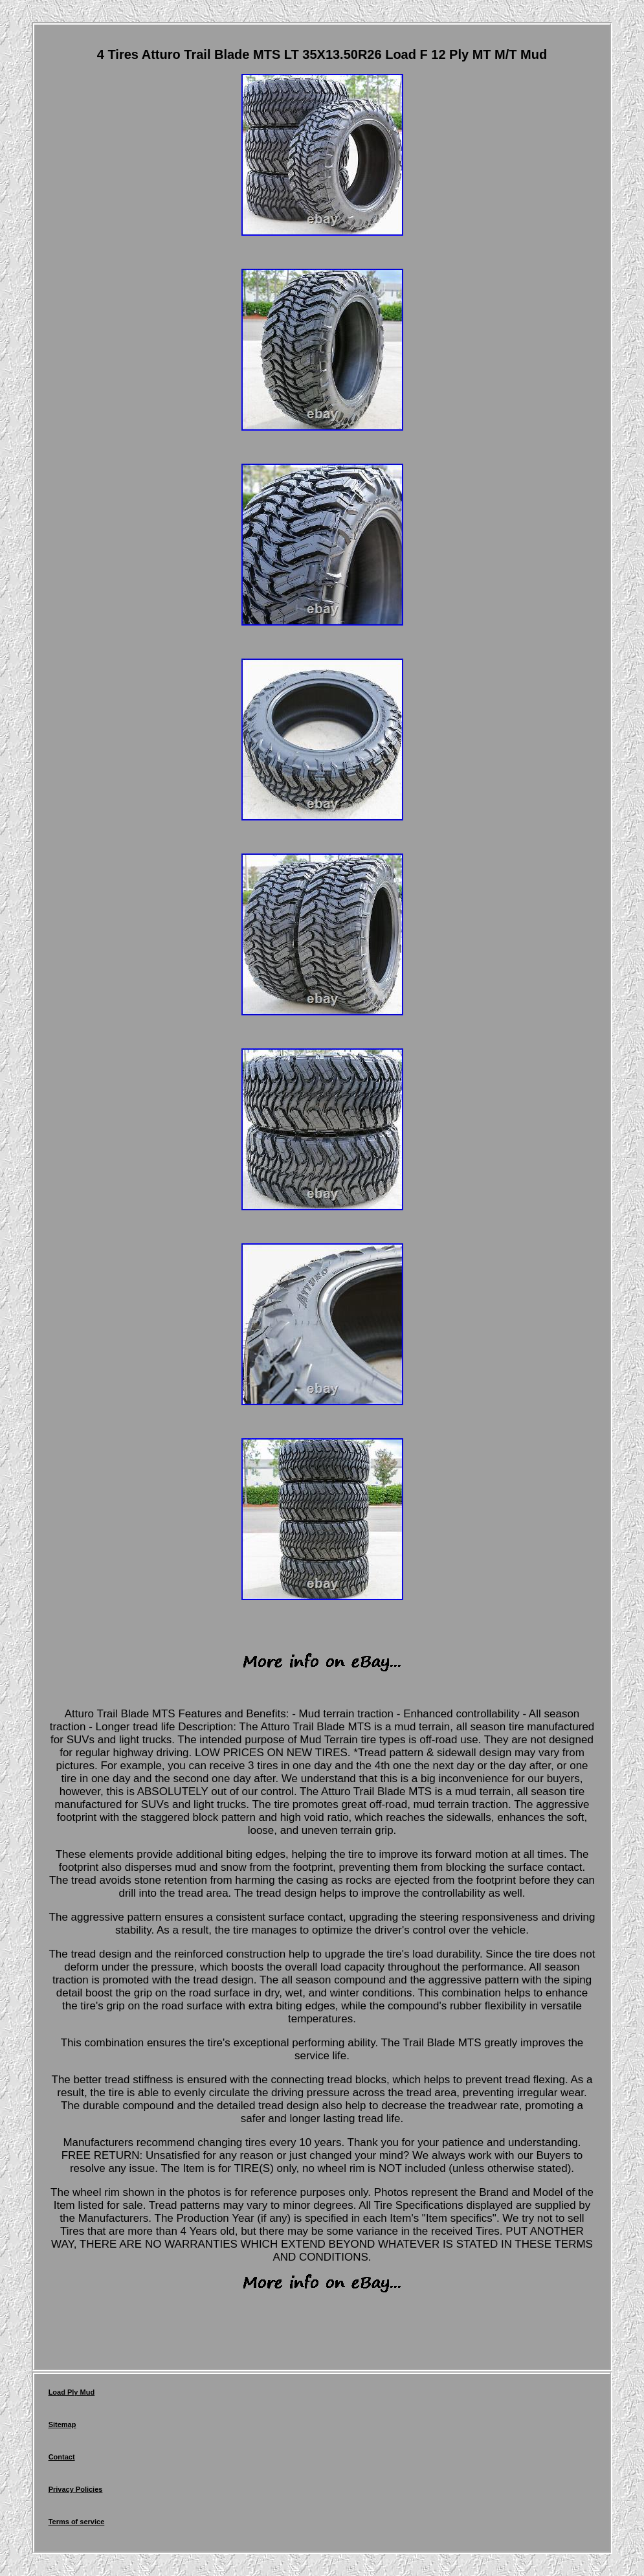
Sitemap (62, 2424)
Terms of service (77, 2521)
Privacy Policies (76, 2489)
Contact (62, 2457)
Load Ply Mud (72, 2392)
